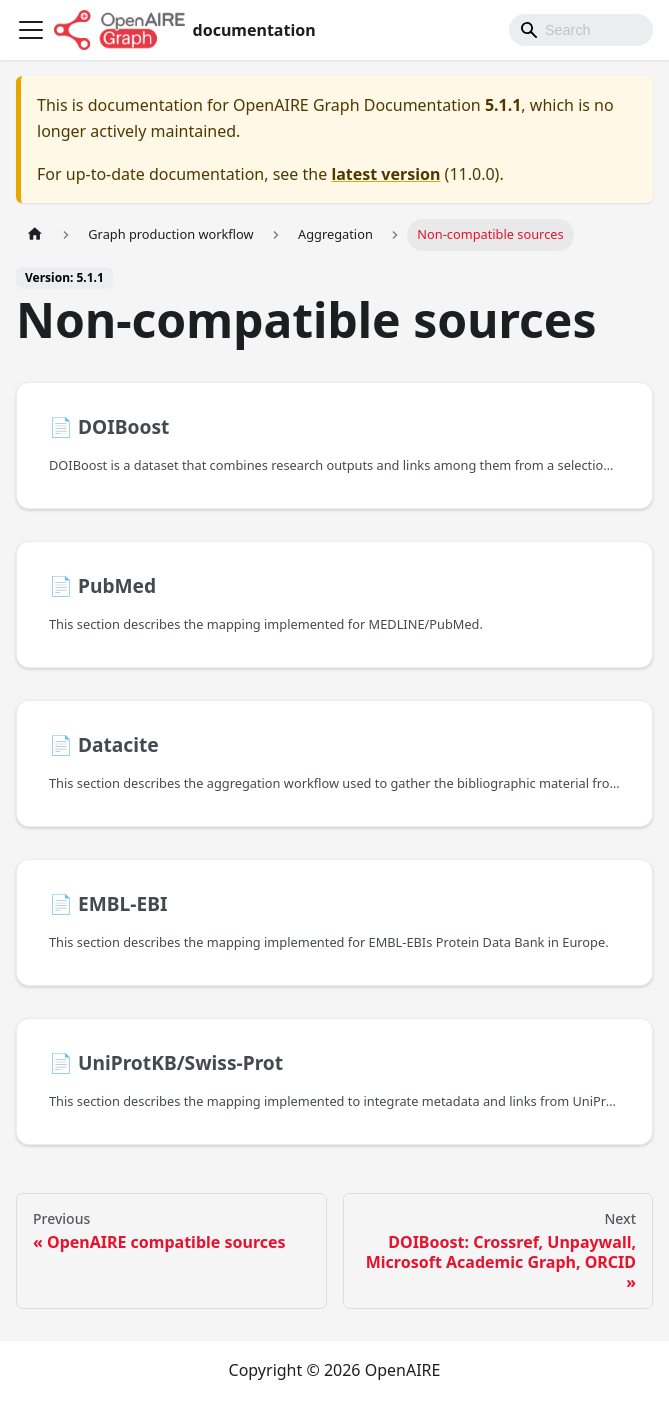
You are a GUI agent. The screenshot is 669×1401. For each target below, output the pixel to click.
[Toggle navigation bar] (31, 30)
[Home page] (35, 234)
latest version (385, 174)
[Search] (581, 30)
